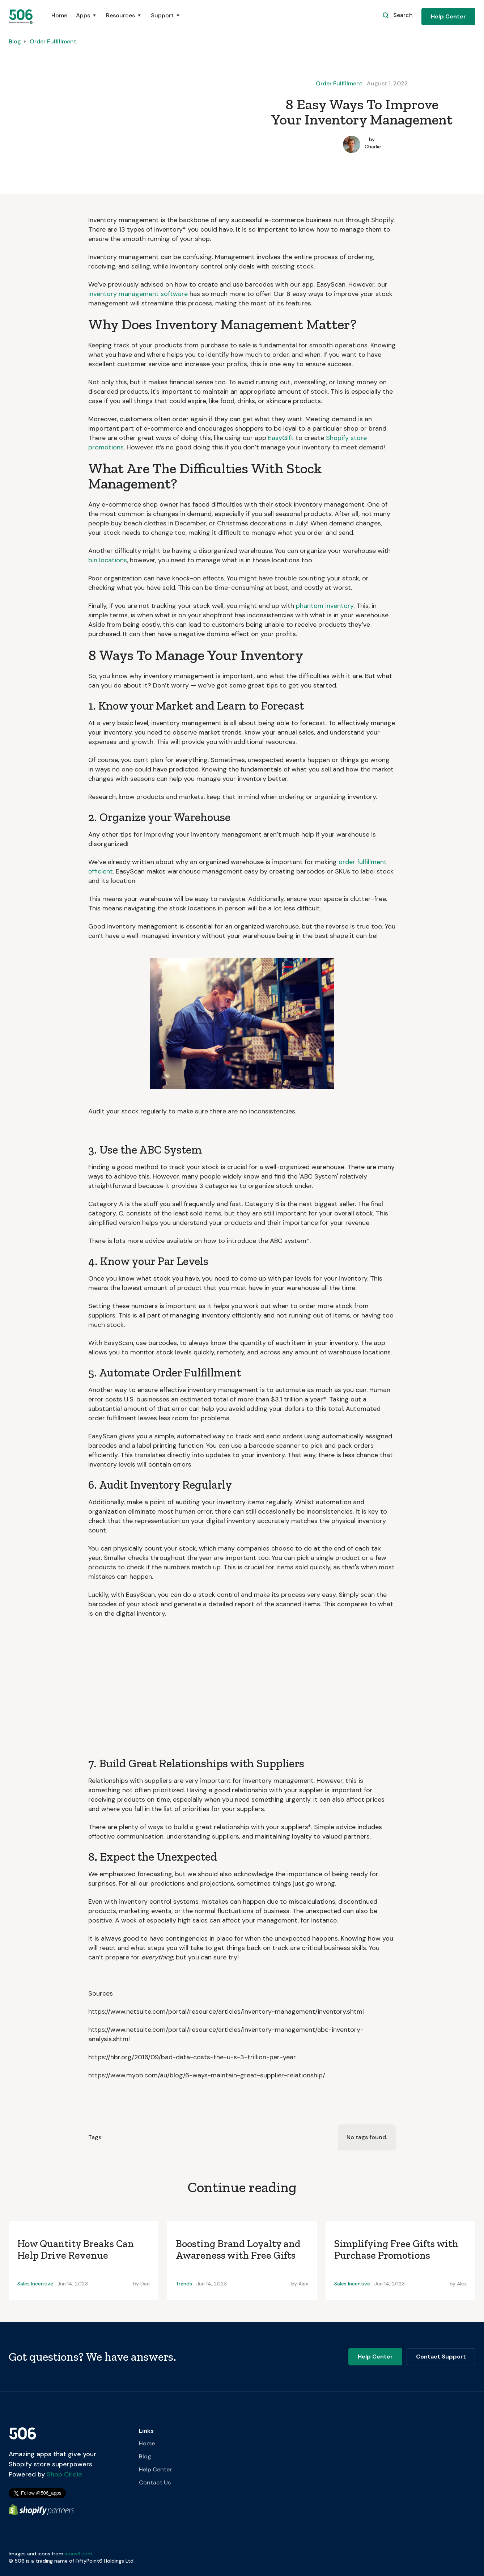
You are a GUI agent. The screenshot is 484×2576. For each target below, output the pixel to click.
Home (59, 15)
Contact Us (155, 2482)
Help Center (448, 16)
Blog (15, 41)
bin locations (107, 560)
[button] (87, 19)
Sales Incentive (35, 2283)
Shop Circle (63, 2474)
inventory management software (138, 293)
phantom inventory (324, 605)
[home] (21, 16)
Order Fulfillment (53, 41)
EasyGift (281, 437)
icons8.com (78, 2553)
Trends (184, 2283)
